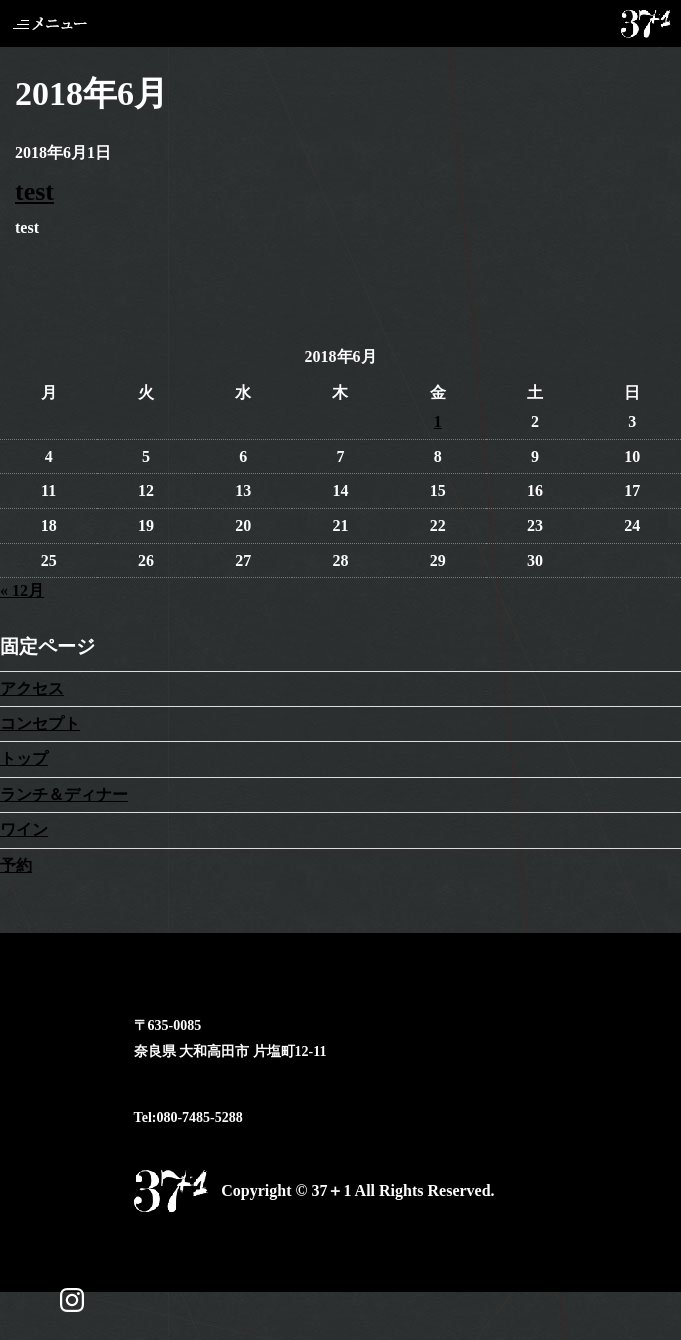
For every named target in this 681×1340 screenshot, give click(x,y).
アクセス (32, 688)
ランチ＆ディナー (64, 794)
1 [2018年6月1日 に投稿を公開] (438, 421)
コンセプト (40, 723)
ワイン (24, 829)
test (34, 191)
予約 (16, 865)
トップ (24, 758)
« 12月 (22, 590)
